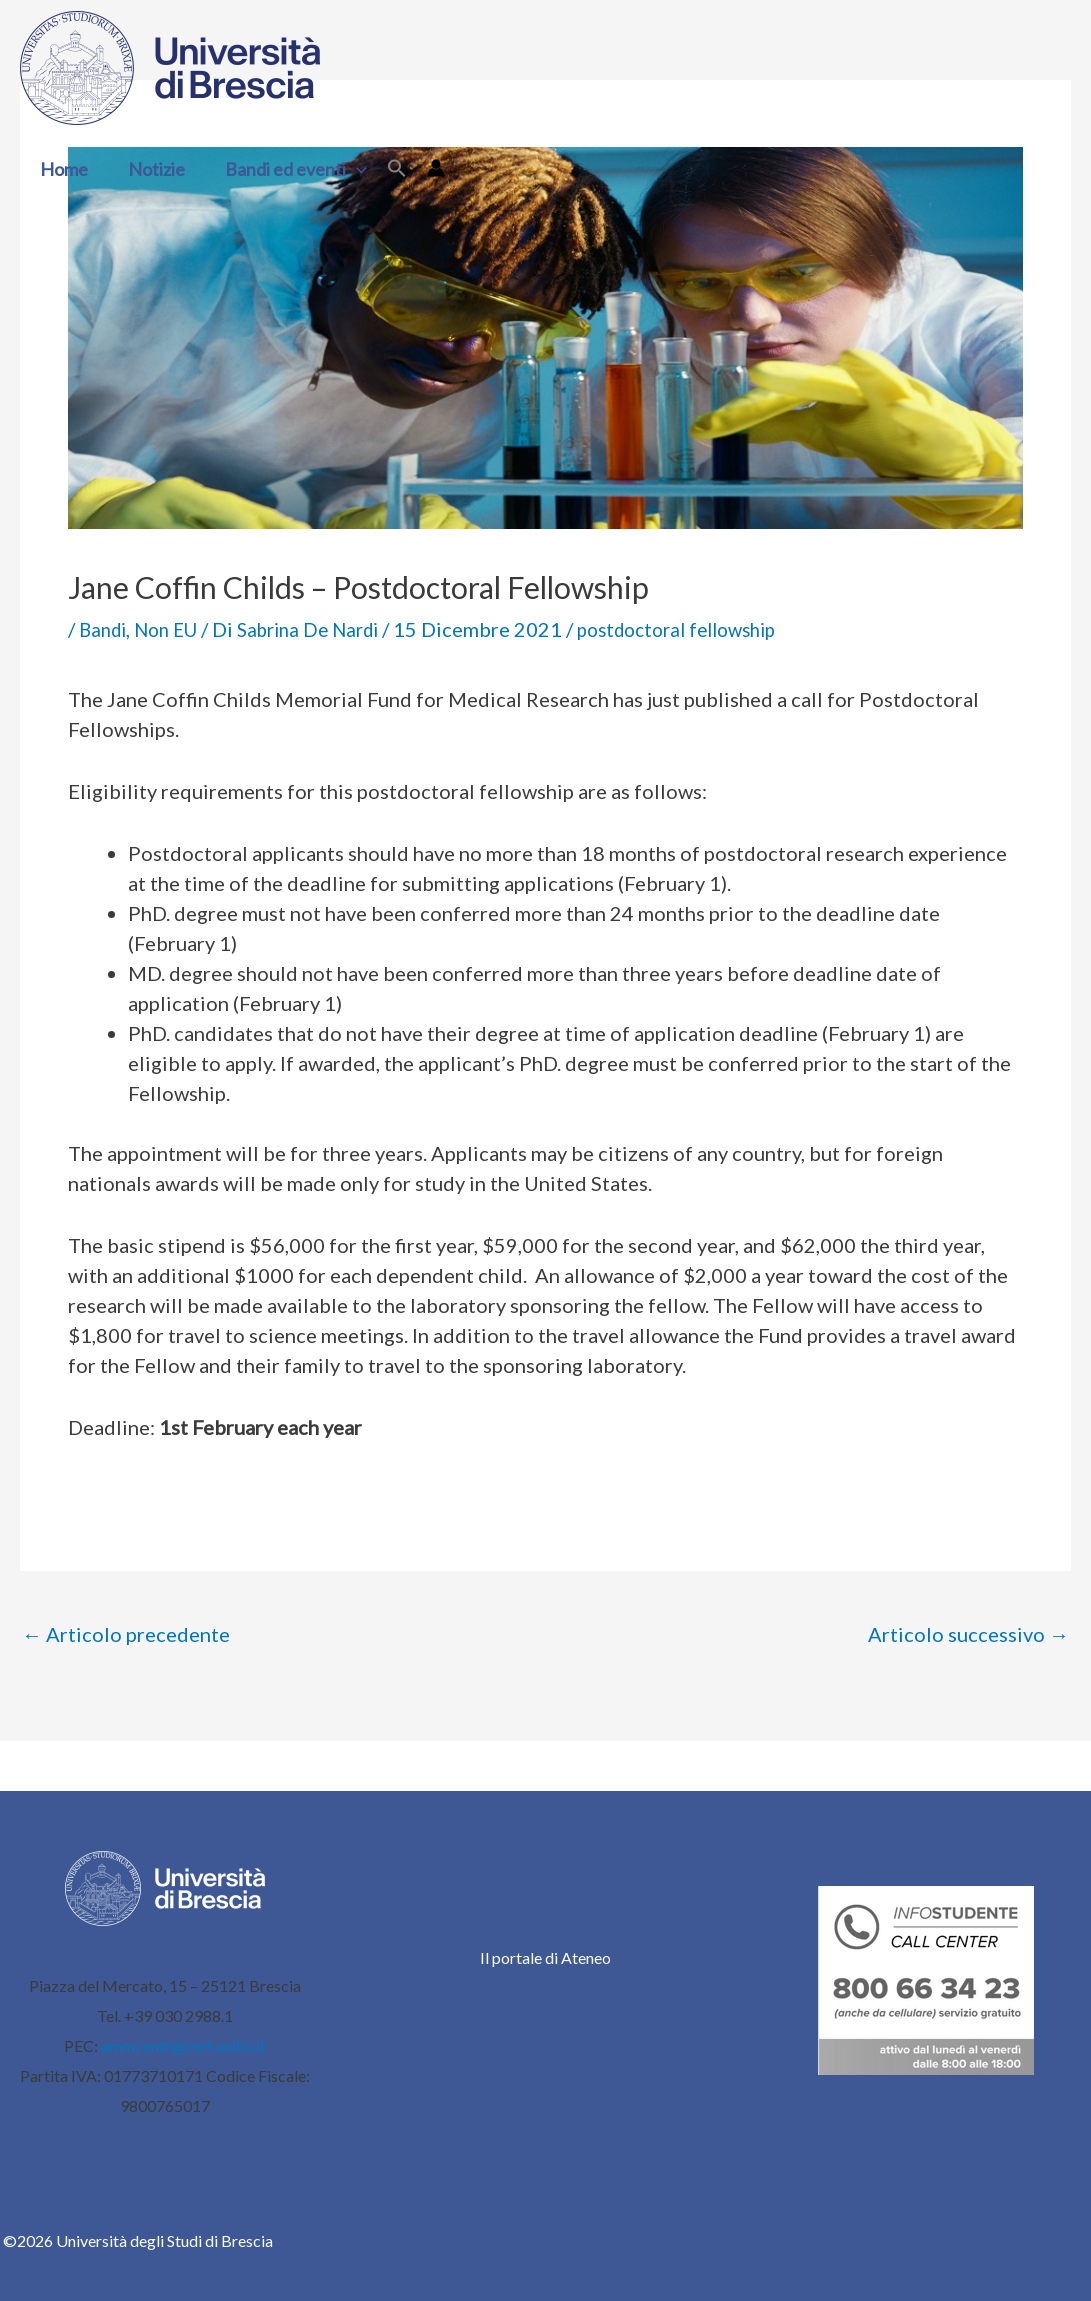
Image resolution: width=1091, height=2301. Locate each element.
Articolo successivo (968, 1634)
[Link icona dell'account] (424, 168)
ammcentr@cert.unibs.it (183, 2045)
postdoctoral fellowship (710, 629)
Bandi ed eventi (286, 169)
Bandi (105, 629)
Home (62, 169)
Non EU (174, 629)
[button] (346, 169)
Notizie (150, 169)
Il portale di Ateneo (545, 1957)
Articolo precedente (126, 1634)
